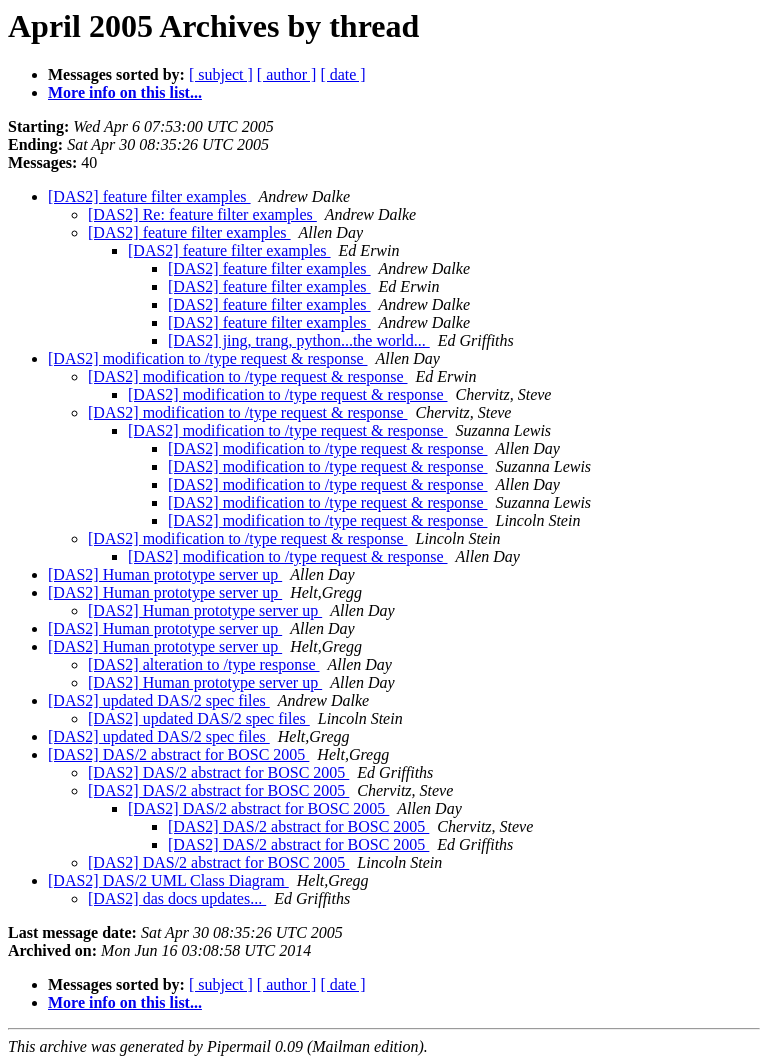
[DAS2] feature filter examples (149, 196)
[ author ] (287, 74)
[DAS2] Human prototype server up (165, 574)
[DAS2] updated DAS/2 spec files (159, 700)
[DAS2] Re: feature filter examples (202, 214)
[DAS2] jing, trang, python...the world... (299, 340)
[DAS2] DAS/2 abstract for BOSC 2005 (178, 754)
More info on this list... (125, 92)
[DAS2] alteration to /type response (204, 664)
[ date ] (342, 74)
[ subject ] (221, 74)
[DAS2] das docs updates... (177, 898)
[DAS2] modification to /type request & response (208, 358)
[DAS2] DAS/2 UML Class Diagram (168, 880)
